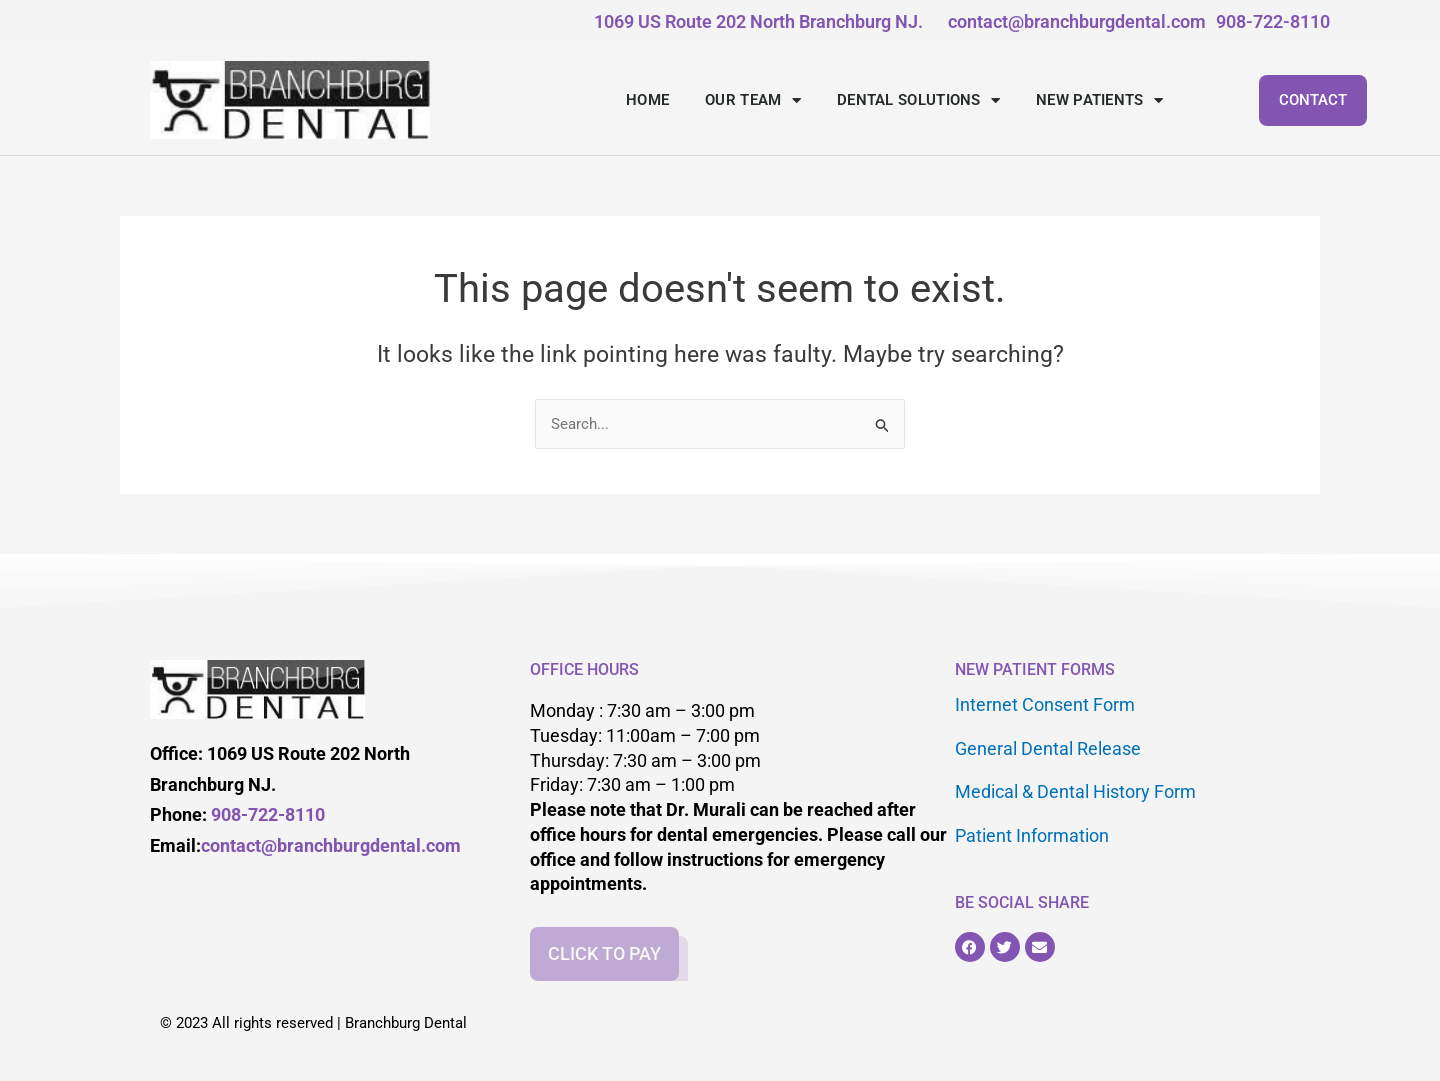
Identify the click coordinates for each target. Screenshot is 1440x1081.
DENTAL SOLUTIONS (918, 100)
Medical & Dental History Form (1075, 786)
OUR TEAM (753, 100)
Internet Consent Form (1045, 703)
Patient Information (1032, 828)
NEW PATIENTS (1099, 100)
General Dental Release (1048, 745)
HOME (647, 100)
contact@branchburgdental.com (331, 845)
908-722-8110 (268, 814)
